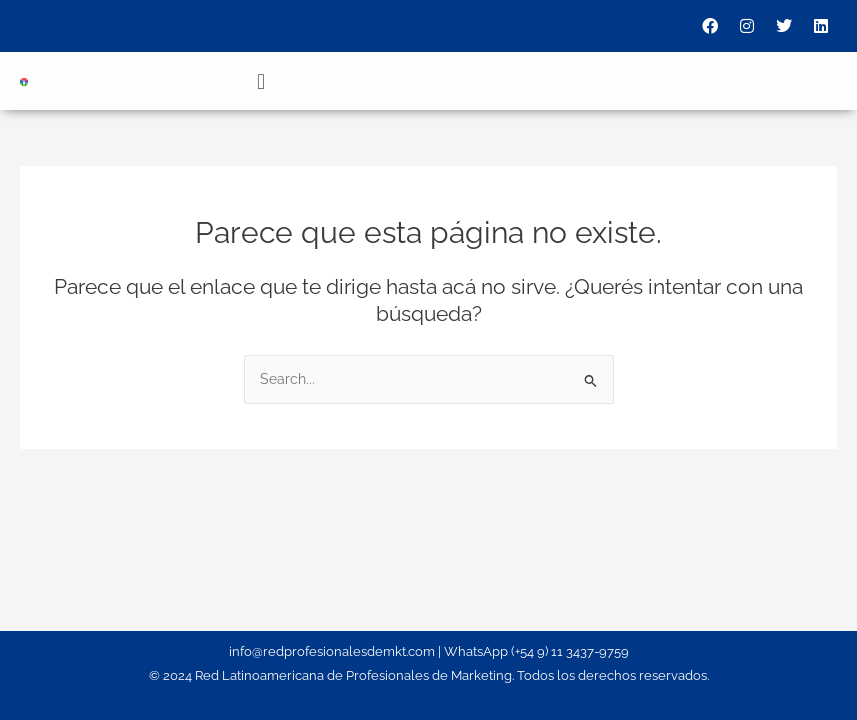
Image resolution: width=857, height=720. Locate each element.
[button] (260, 81)
